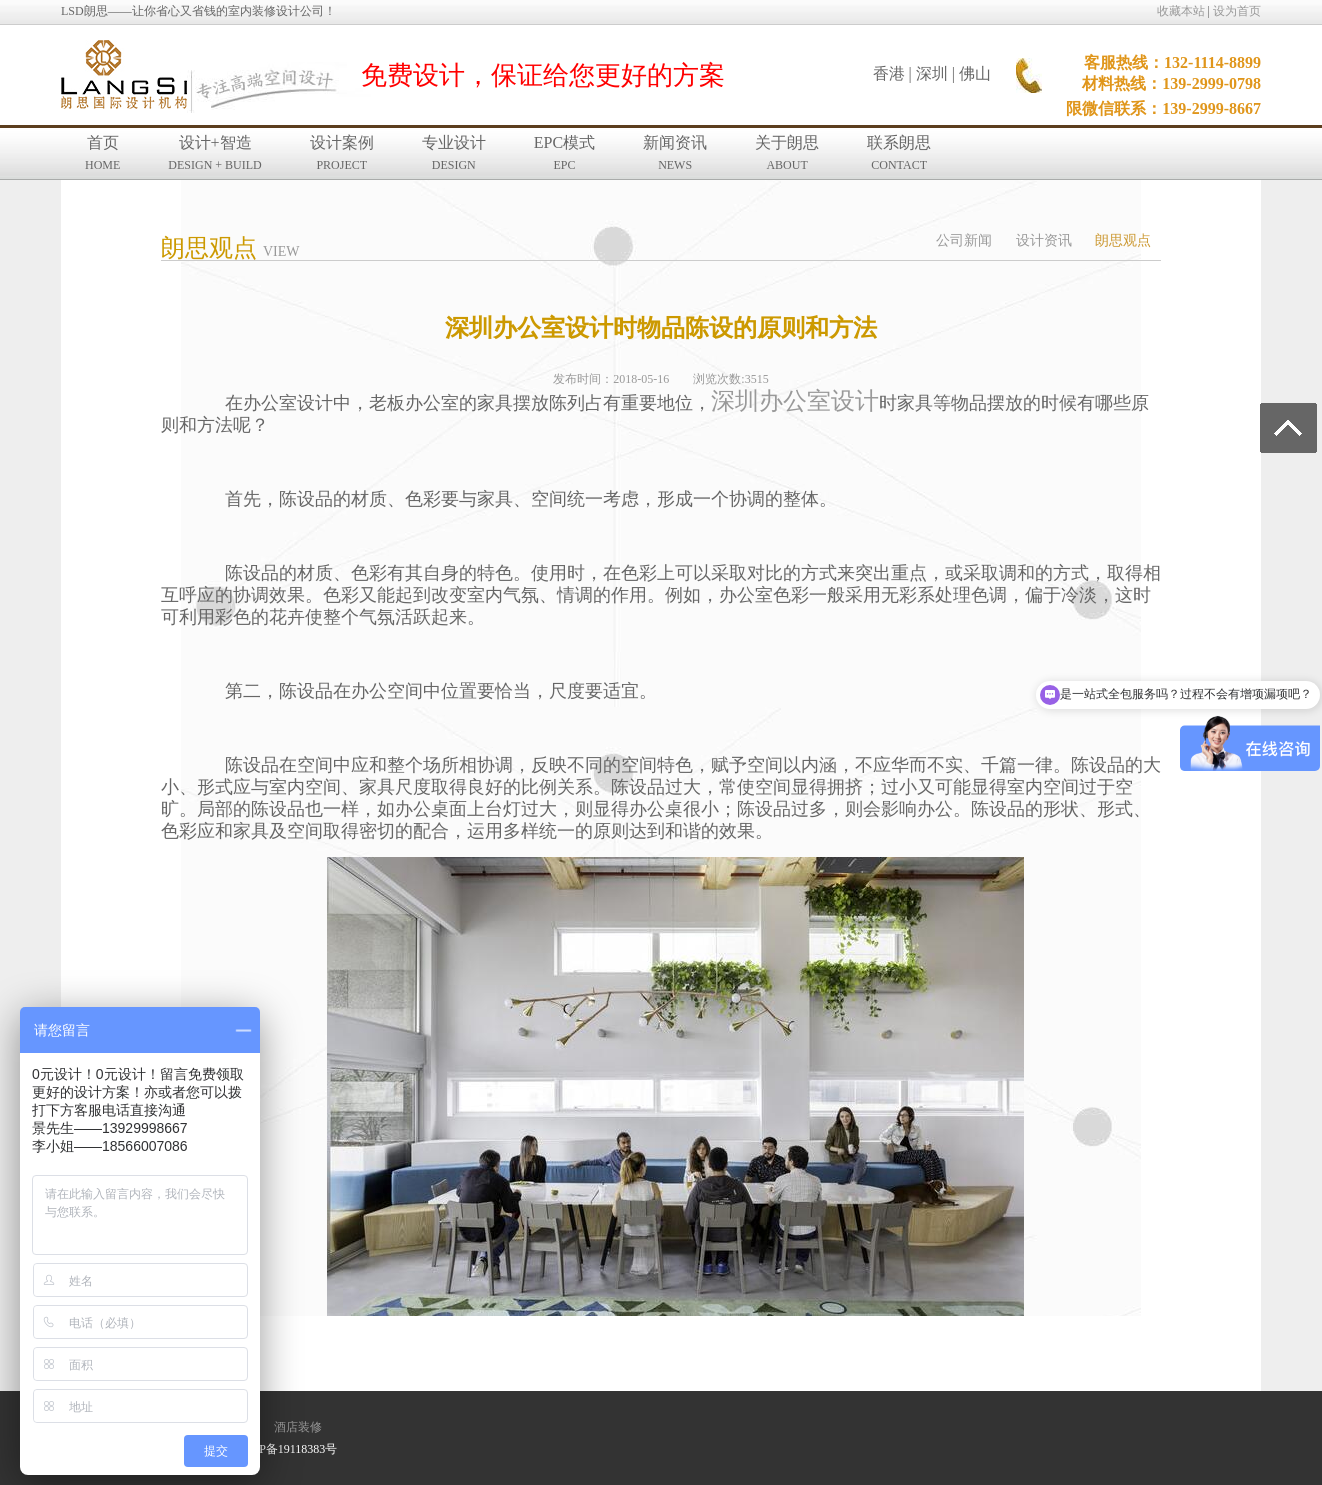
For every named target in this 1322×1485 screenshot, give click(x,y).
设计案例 (342, 153)
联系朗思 (899, 153)
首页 (102, 153)
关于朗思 (787, 153)
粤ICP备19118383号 (286, 1449)
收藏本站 (1181, 11)
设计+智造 (214, 153)
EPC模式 (564, 153)
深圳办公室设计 (795, 401)
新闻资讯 (675, 153)
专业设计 (454, 153)
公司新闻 (964, 240)
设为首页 (1237, 11)
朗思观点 (1123, 240)
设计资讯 (1044, 240)
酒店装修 (298, 1427)
